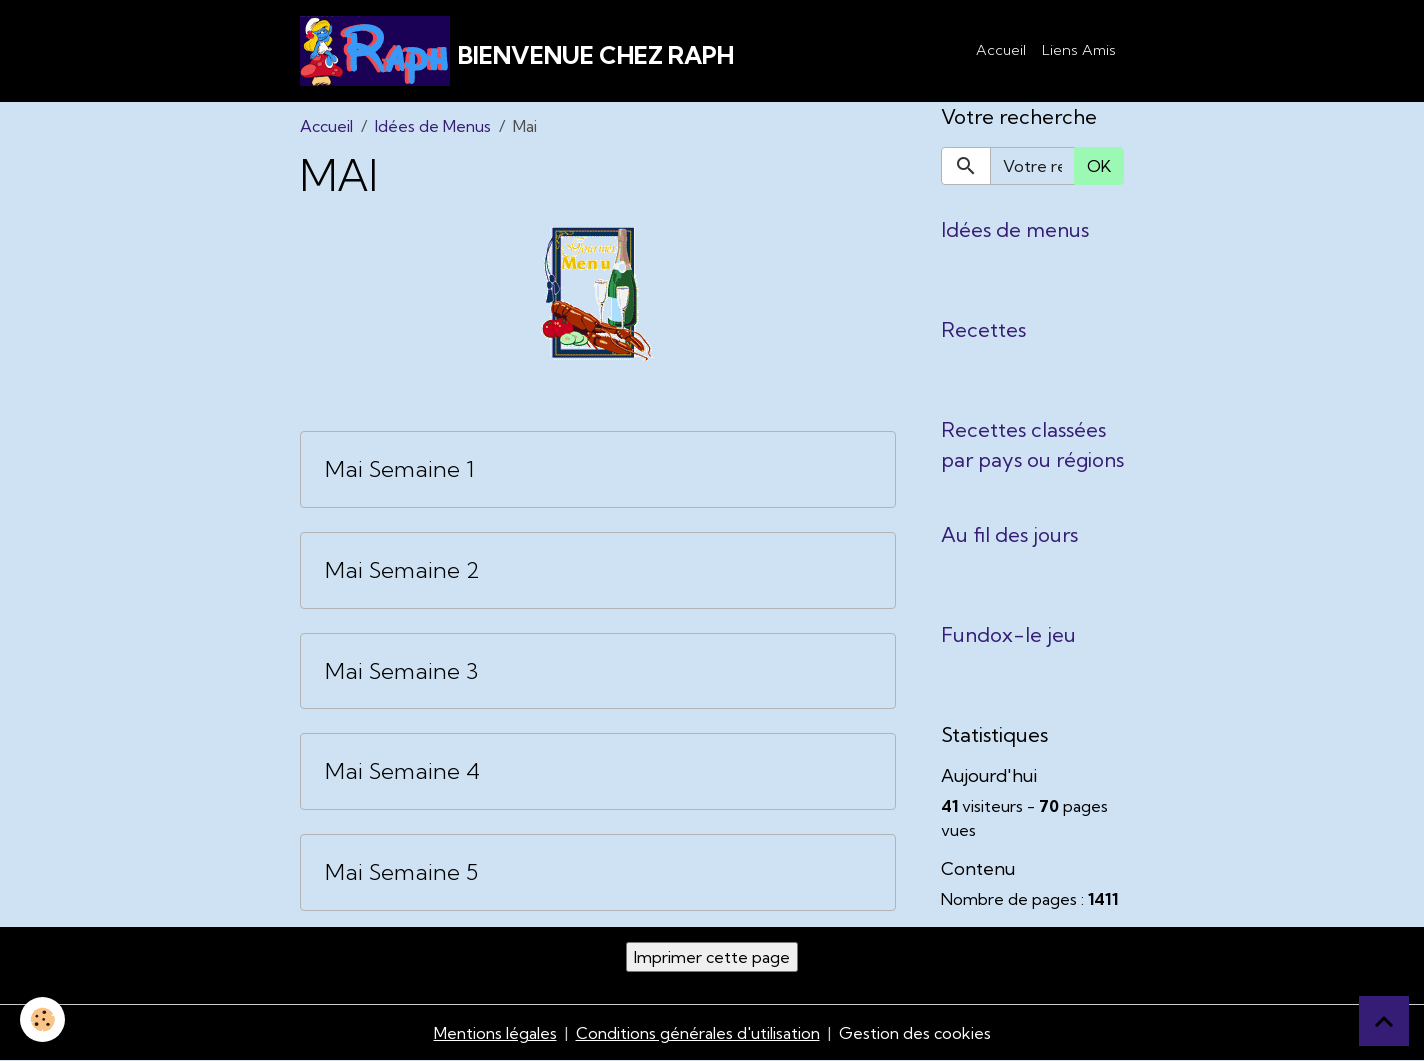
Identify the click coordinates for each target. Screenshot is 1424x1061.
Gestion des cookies (915, 1033)
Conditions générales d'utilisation (698, 1033)
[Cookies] (42, 1019)
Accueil (1001, 50)
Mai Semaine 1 (399, 469)
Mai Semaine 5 (401, 872)
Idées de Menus (433, 126)
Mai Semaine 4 (402, 771)
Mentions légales (495, 1033)
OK (1099, 166)
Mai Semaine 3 (401, 671)
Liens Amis (1079, 50)
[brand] (517, 51)
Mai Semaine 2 (402, 570)
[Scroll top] (1384, 1021)
